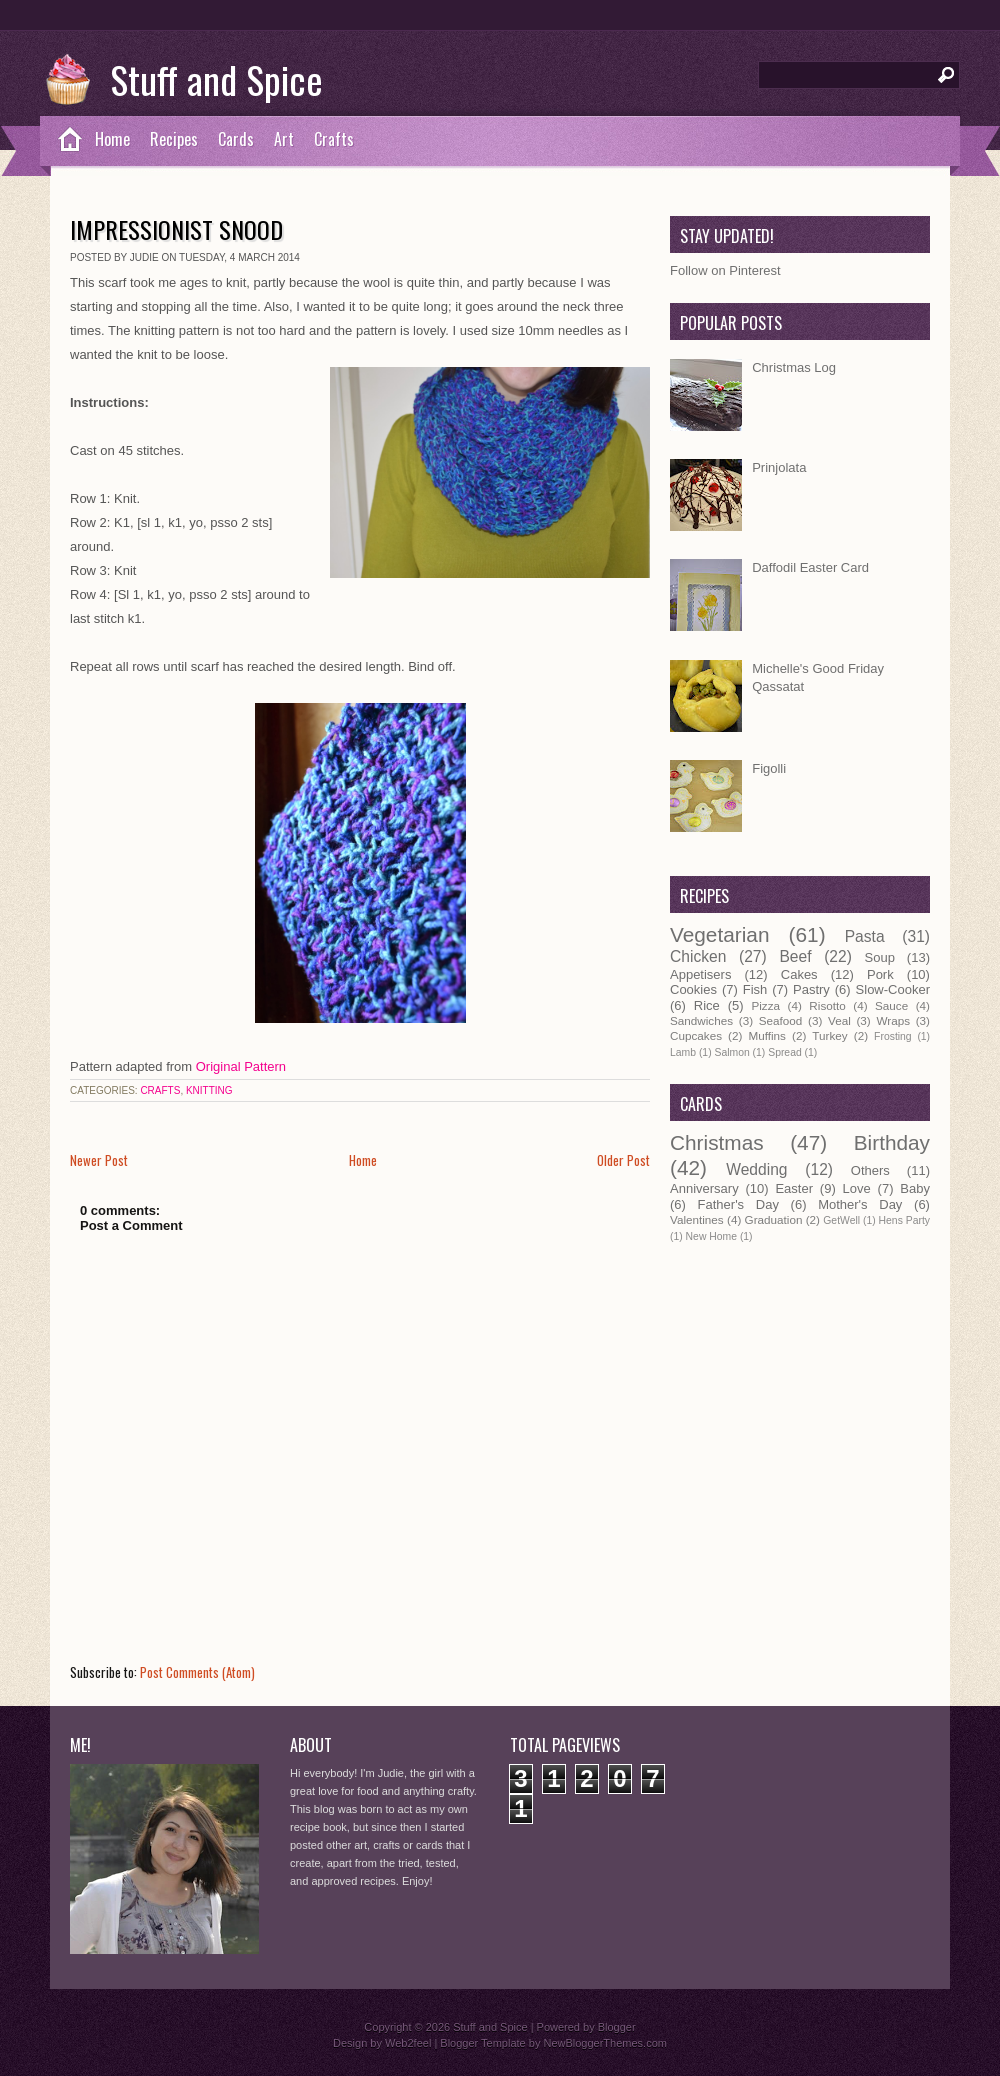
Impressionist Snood (176, 229)
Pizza (765, 1005)
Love (857, 1188)
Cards (236, 139)
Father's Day (738, 1204)
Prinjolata (779, 467)
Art (284, 139)
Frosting (893, 1036)
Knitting (209, 1090)
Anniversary (704, 1188)
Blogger (617, 2027)
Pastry (811, 989)
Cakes (799, 974)
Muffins (766, 1035)
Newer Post (99, 1160)
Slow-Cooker (893, 989)
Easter (794, 1188)
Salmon (731, 1052)
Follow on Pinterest (725, 270)
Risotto (827, 1005)
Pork (880, 974)
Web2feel (408, 2043)
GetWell (841, 1220)
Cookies (693, 989)
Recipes (174, 139)
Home (112, 139)
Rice (707, 1005)
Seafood (781, 1020)
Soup (880, 957)
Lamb (683, 1052)
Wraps (893, 1020)
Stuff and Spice (216, 79)
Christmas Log (794, 367)
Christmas (717, 1142)
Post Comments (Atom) (197, 1672)
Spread (785, 1052)
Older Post (623, 1160)
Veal (839, 1020)
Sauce (891, 1005)
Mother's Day (860, 1204)
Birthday (892, 1142)
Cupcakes (696, 1035)
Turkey (829, 1035)
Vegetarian (719, 934)
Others (870, 1170)
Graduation (774, 1219)
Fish (755, 989)
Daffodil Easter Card (810, 567)
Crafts (334, 139)
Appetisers (700, 974)
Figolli (769, 768)
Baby (915, 1188)
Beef (795, 956)
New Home (711, 1236)
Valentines (697, 1219)
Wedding (756, 1169)
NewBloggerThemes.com (605, 2043)
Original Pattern (241, 1066)
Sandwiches (701, 1020)
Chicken (698, 956)
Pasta (865, 936)
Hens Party (904, 1220)
